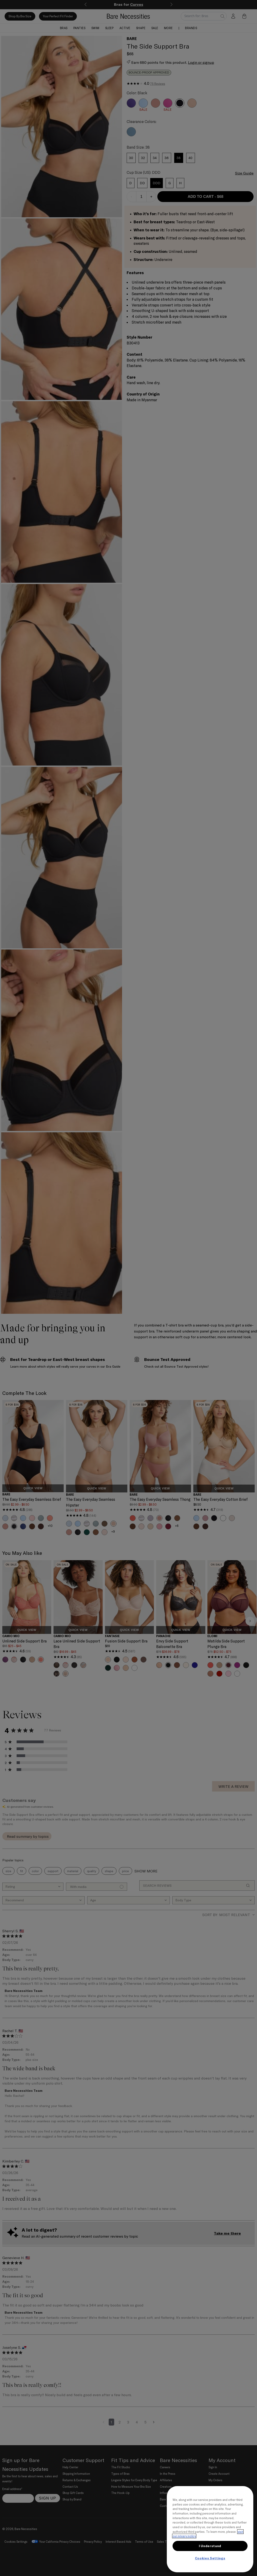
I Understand (210, 2546)
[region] (210, 2529)
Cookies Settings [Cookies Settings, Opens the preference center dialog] (210, 2558)
